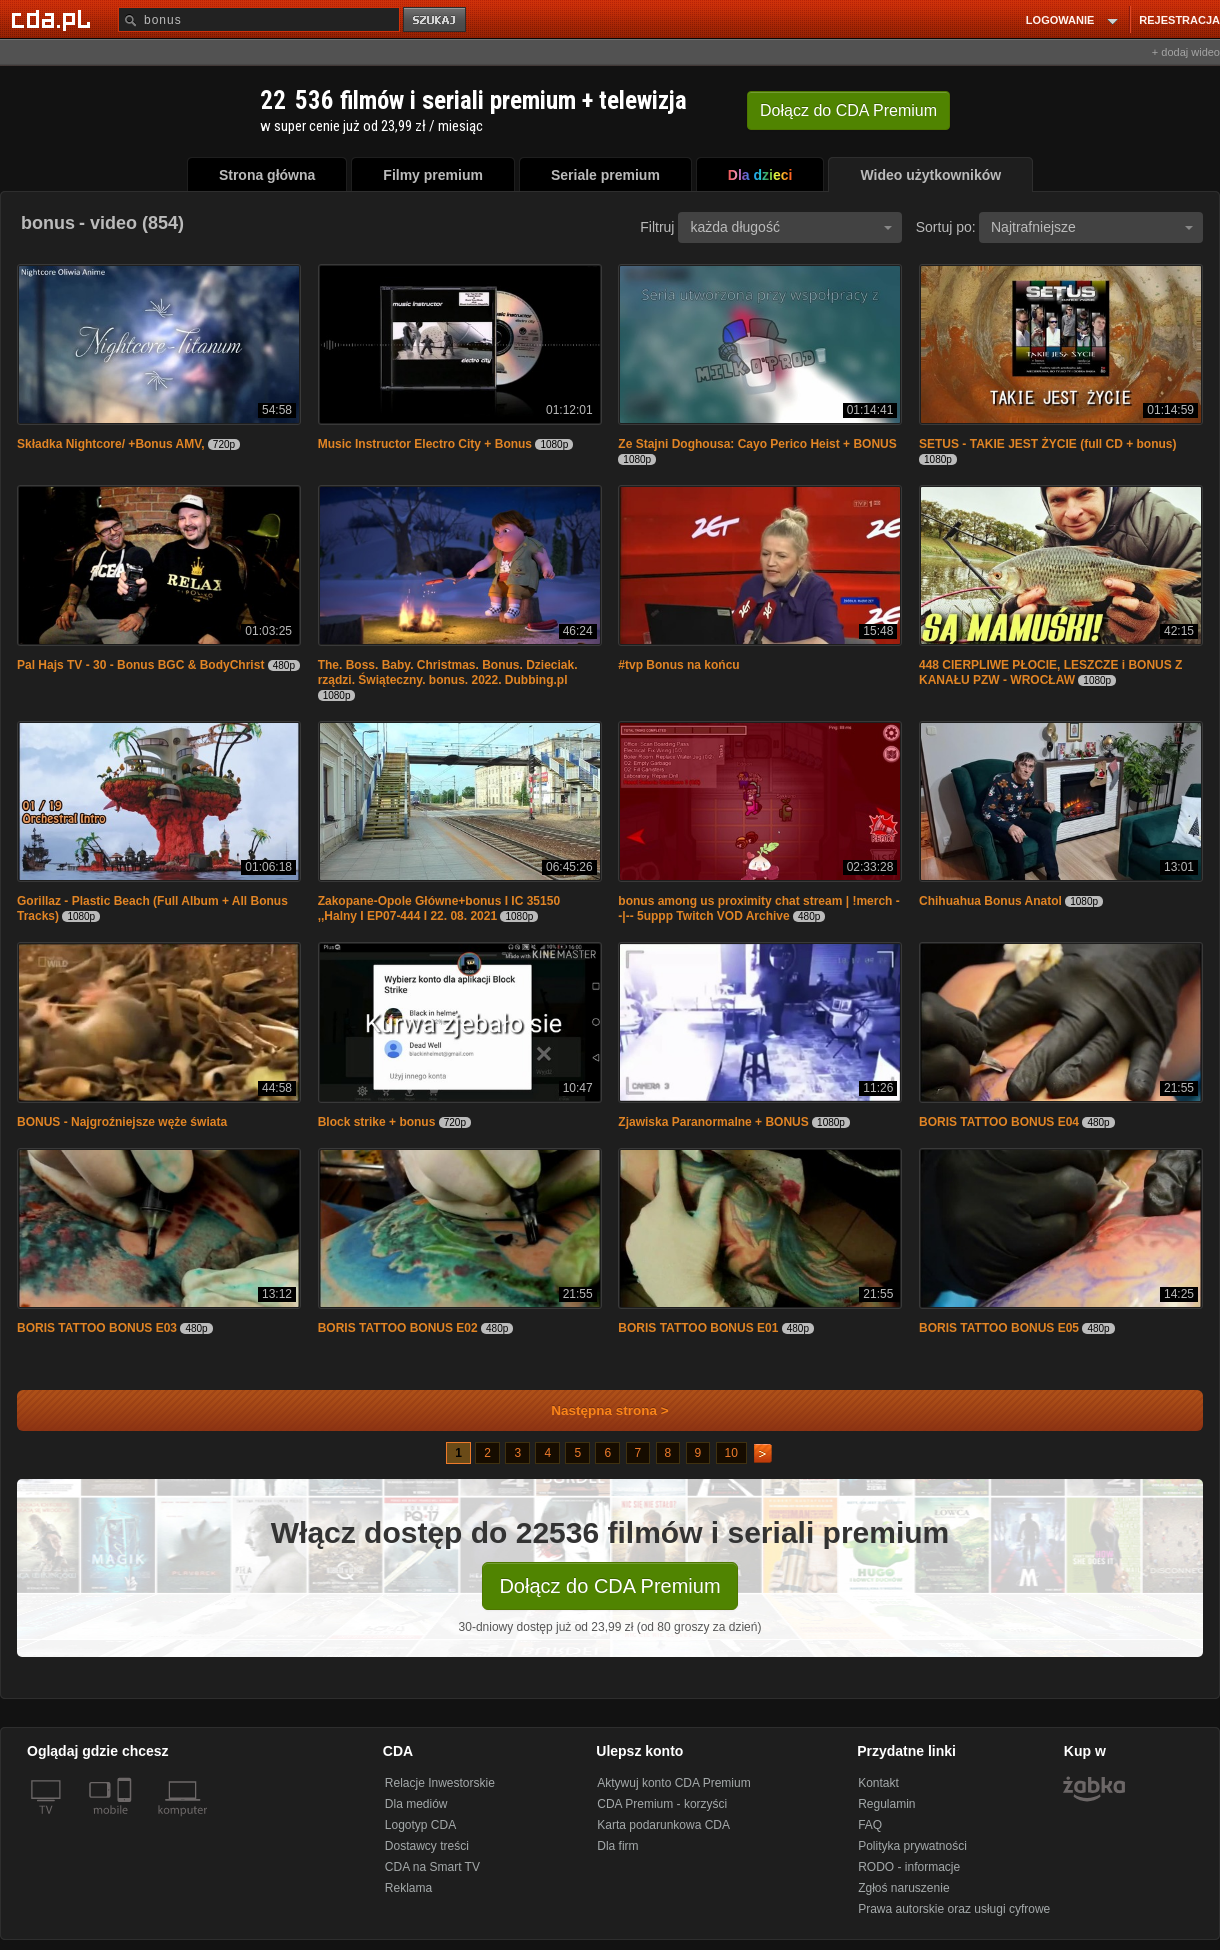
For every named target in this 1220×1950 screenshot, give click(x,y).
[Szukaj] (259, 19)
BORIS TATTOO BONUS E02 (398, 1328)
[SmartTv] (126, 1822)
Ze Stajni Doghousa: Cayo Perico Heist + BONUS (757, 444)
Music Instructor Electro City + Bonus (425, 444)
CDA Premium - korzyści (662, 1804)
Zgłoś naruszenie (903, 1888)
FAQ (870, 1825)
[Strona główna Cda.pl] (54, 19)
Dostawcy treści (427, 1846)
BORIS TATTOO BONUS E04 (999, 1122)
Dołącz (848, 110)
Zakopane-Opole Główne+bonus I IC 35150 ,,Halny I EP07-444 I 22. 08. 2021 (439, 908)
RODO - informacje (909, 1867)
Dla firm (617, 1846)
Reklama (408, 1888)
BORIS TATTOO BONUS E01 (698, 1328)
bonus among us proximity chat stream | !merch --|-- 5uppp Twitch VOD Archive (758, 908)
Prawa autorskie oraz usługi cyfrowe (954, 1909)
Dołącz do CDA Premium (609, 1586)
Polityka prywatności (912, 1846)
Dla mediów (416, 1804)
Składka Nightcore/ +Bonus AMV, (111, 444)
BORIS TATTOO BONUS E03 (97, 1328)
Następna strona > (596, 1410)
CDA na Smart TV (432, 1867)
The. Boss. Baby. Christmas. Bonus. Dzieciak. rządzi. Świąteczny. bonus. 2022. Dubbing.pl (448, 672)
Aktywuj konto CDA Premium (673, 1783)
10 (731, 1453)
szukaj (436, 20)
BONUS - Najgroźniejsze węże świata (122, 1122)
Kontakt (878, 1783)
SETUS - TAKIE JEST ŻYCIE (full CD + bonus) (1047, 444)
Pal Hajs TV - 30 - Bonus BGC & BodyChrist (140, 665)
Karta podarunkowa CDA (663, 1825)
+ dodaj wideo (1186, 52)
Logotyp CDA (420, 1825)
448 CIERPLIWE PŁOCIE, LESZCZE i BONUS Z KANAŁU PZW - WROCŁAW (1050, 672)
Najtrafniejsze (1092, 227)
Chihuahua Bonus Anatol (990, 901)
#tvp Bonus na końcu (678, 665)
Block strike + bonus (377, 1122)
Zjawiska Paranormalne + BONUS (713, 1122)
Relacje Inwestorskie (440, 1783)
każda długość (791, 227)
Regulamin (886, 1804)
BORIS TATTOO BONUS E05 (999, 1328)
